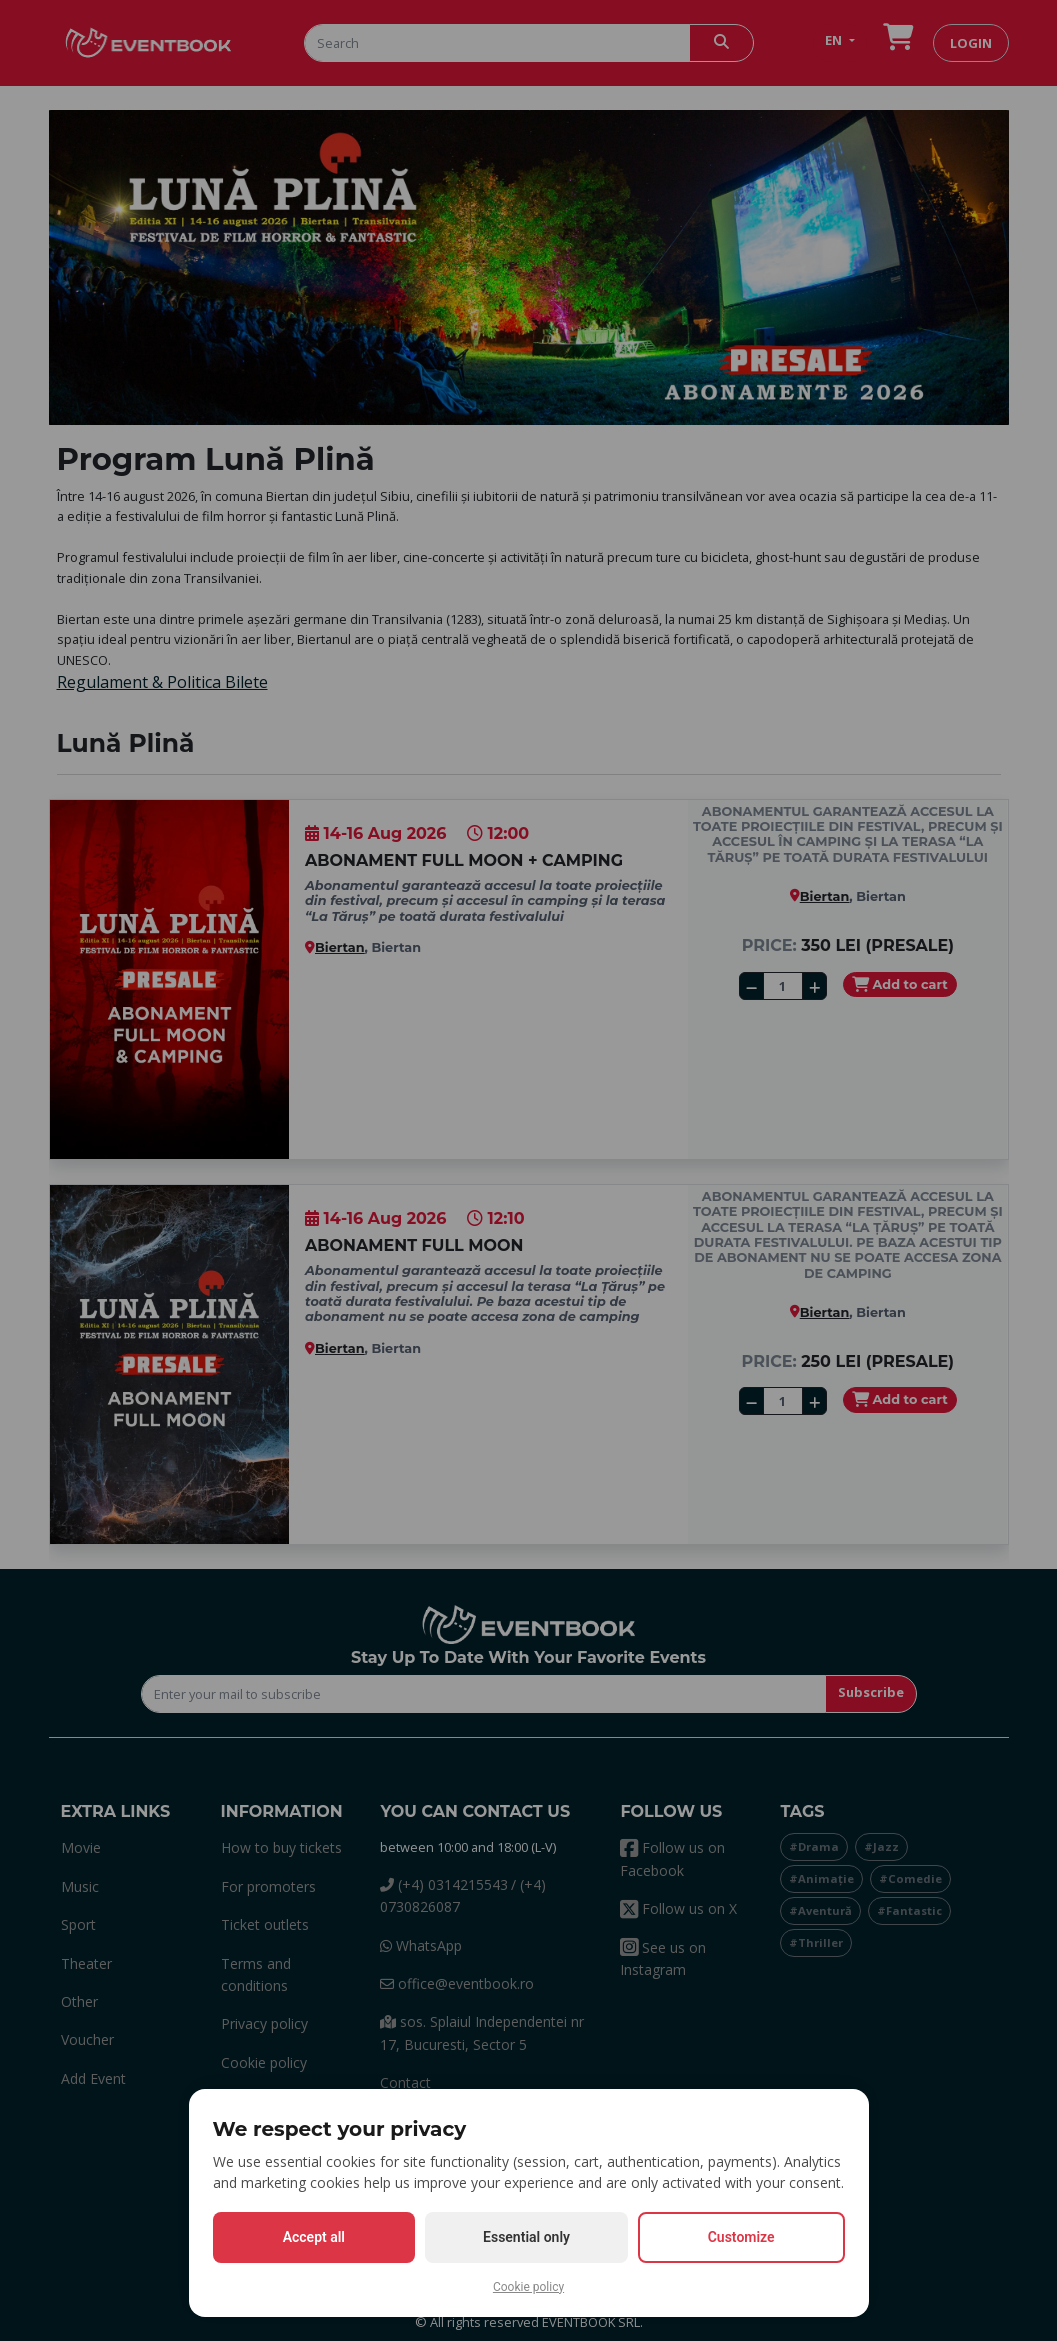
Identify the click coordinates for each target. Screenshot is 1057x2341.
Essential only (526, 2237)
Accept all (314, 2237)
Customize (741, 2237)
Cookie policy (528, 2287)
